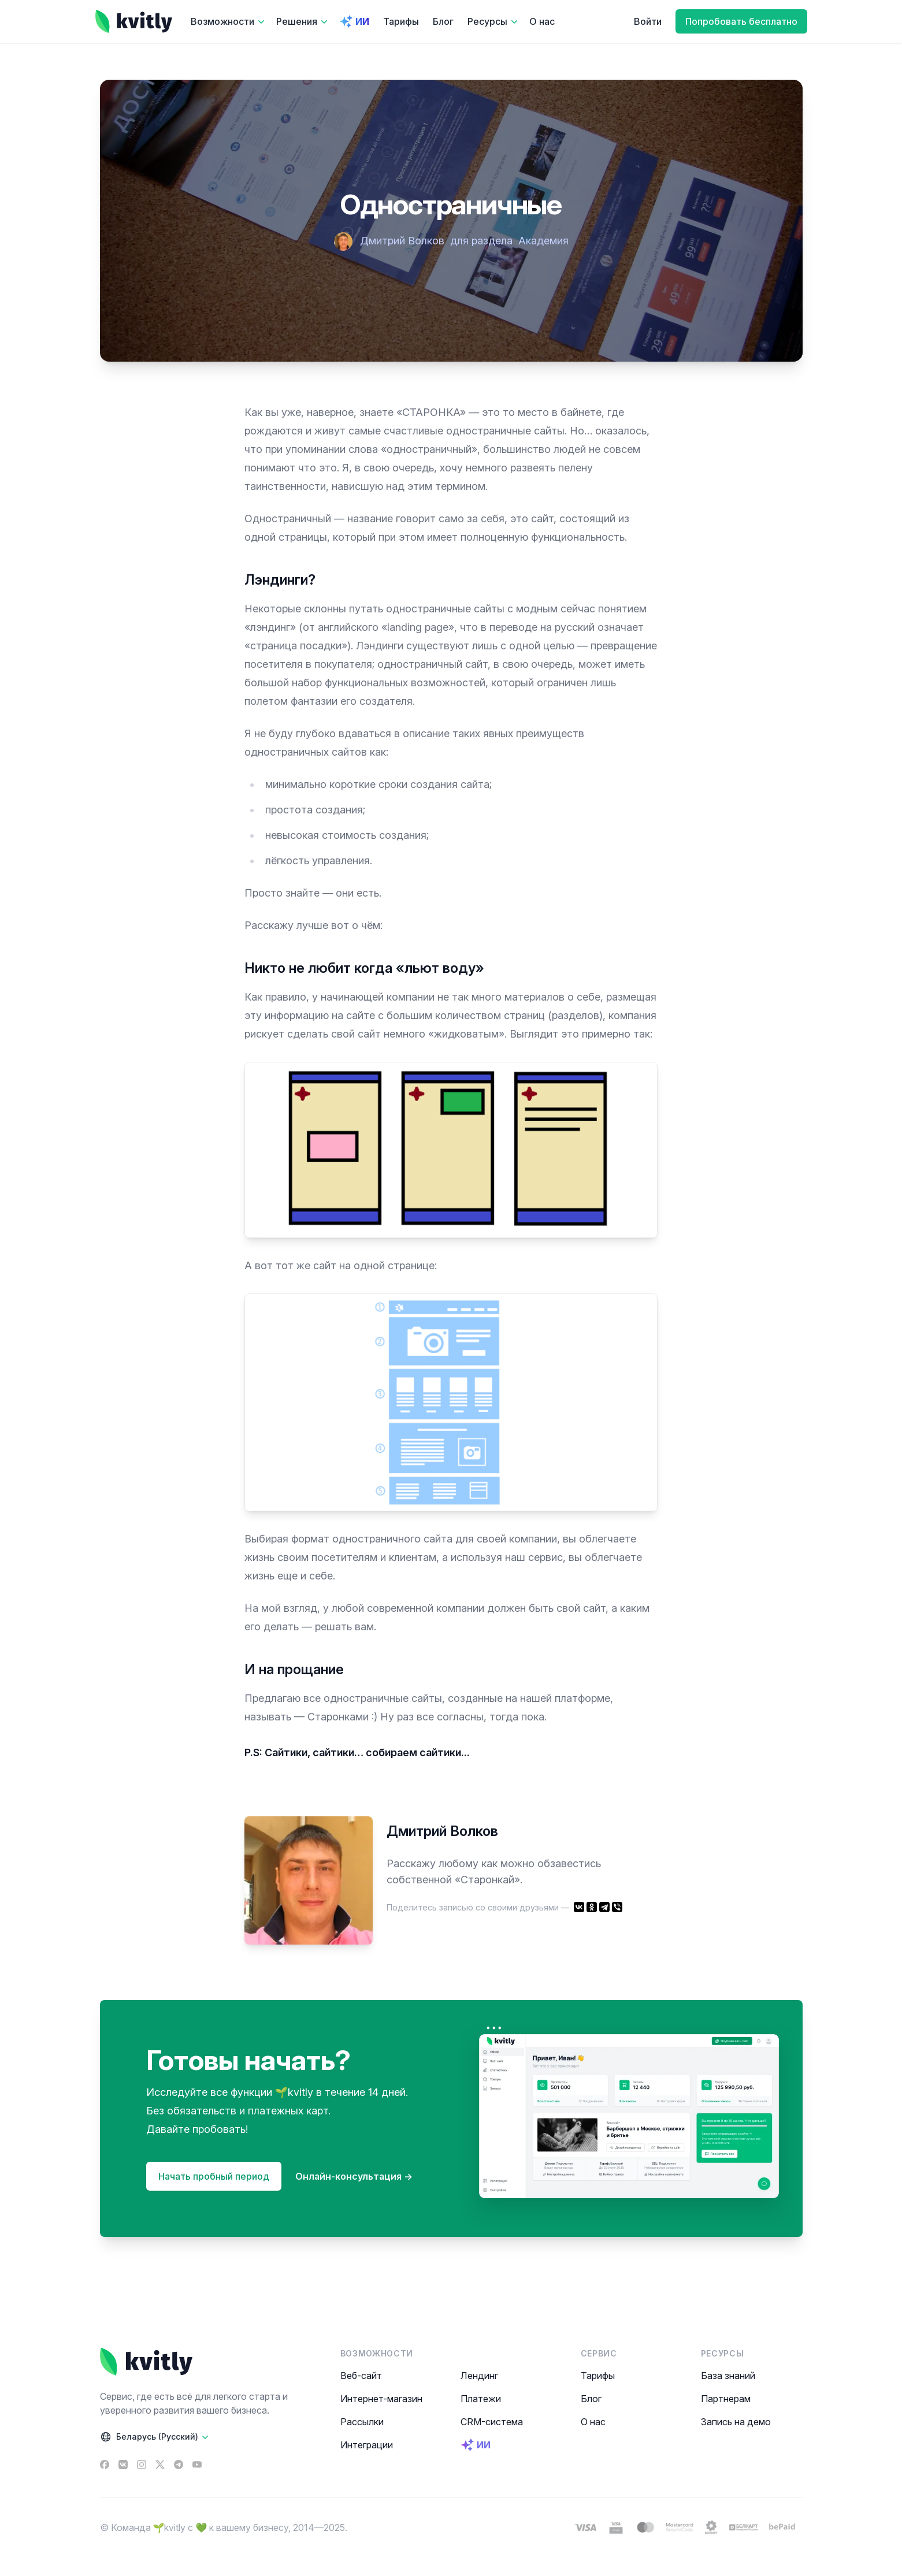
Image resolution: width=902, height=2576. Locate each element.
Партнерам (726, 2398)
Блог (443, 21)
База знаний (728, 2375)
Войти (648, 21)
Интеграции (366, 2445)
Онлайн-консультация (354, 2176)
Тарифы (401, 21)
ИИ (354, 21)
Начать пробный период (213, 2176)
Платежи (481, 2398)
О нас (542, 21)
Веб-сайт (361, 2375)
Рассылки (362, 2422)
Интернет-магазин (381, 2398)
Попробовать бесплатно (741, 21)
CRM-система (492, 2422)
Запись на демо (736, 2422)
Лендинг (479, 2375)
